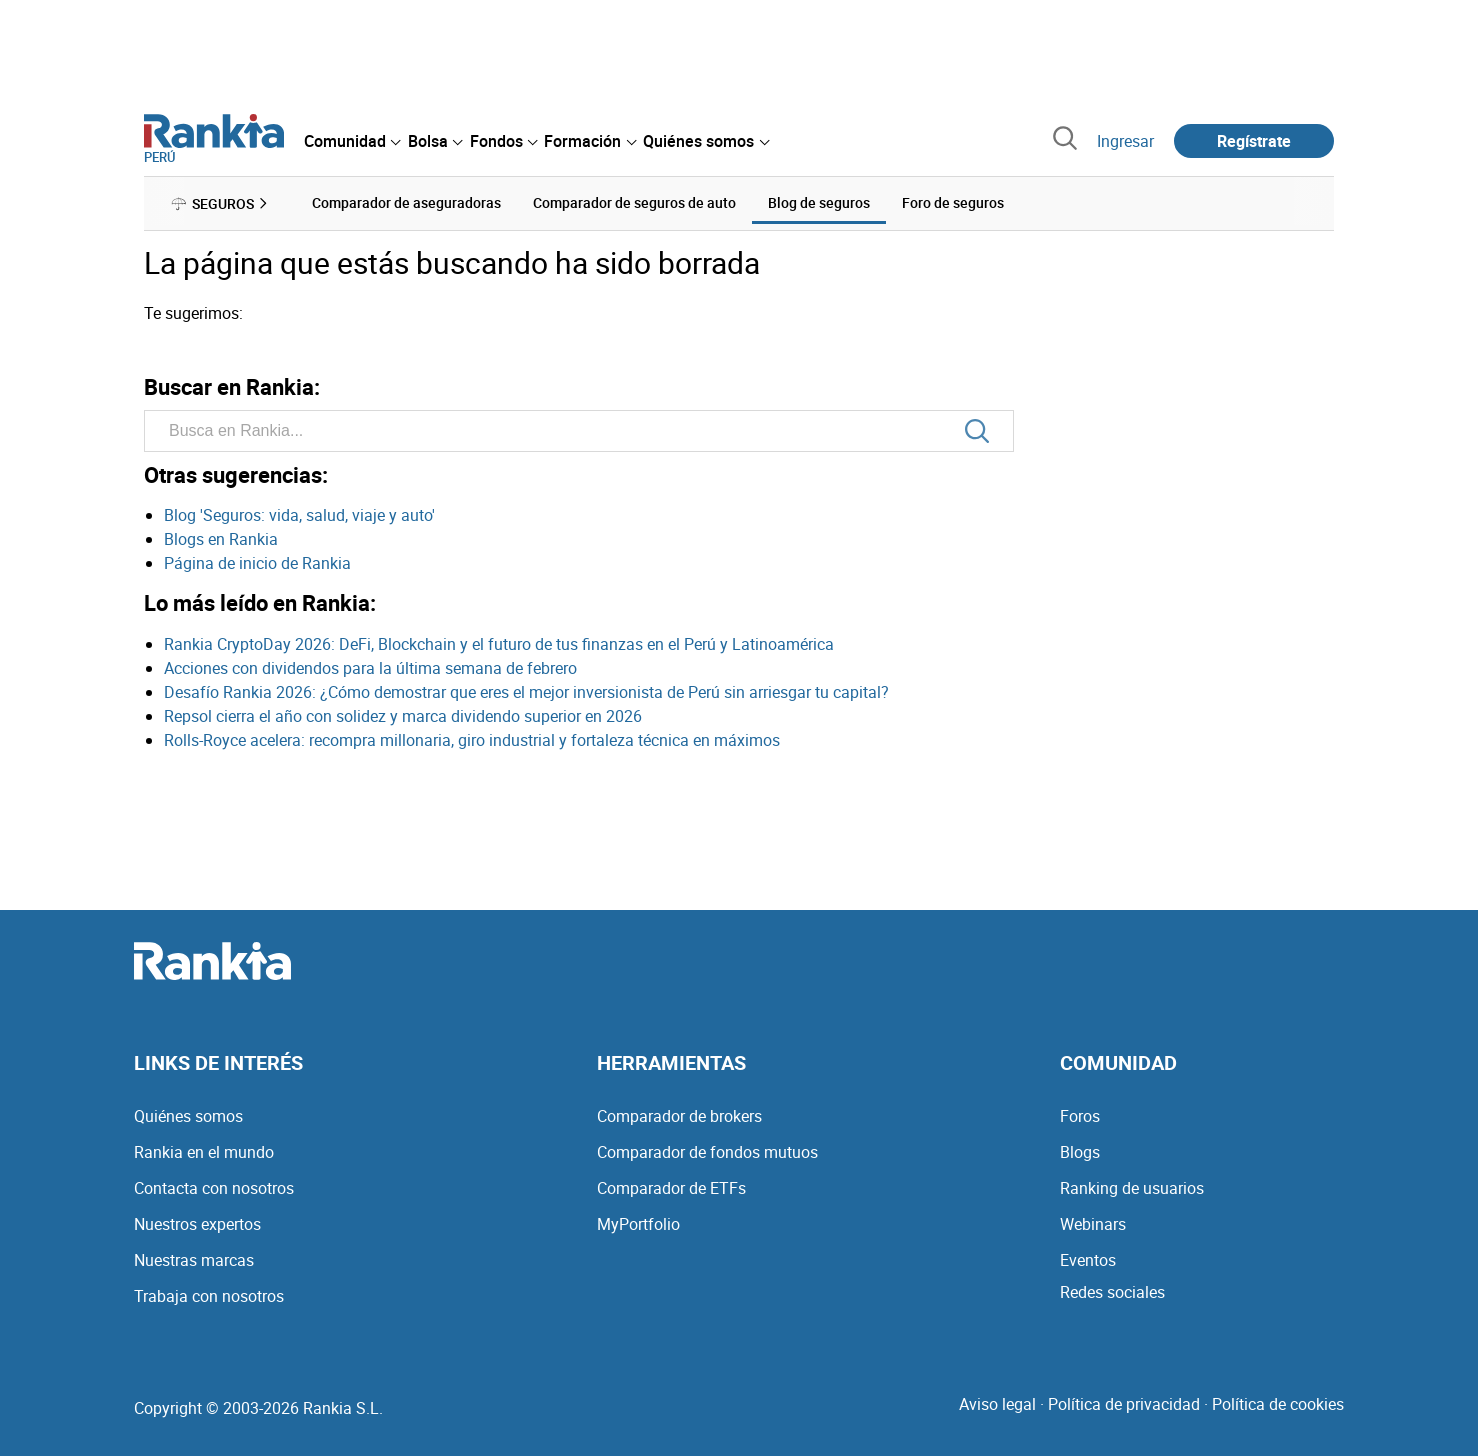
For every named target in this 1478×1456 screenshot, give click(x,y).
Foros (1080, 1116)
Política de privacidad (1124, 1404)
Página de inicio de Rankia (257, 563)
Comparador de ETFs (671, 1188)
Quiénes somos (188, 1116)
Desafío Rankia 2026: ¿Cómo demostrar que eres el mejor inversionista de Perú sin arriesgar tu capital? (526, 692)
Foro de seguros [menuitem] (953, 202)
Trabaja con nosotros (209, 1296)
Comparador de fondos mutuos (707, 1152)
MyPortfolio (638, 1224)
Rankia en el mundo (204, 1152)
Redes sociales (1112, 1292)
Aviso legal (997, 1404)
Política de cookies (1278, 1404)
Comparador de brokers (679, 1116)
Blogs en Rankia (221, 539)
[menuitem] (352, 141)
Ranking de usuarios (1132, 1188)
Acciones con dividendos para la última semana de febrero (370, 668)
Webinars (1093, 1224)
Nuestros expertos (197, 1224)
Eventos (1088, 1260)
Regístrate (1254, 141)
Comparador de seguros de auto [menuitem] (634, 202)
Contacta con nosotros (214, 1188)
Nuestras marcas (194, 1260)
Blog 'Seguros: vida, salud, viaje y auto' (299, 515)
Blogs (1080, 1152)
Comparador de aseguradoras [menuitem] (406, 202)
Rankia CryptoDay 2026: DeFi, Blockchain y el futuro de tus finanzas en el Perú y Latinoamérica (499, 644)
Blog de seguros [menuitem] (819, 202)
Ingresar (1125, 141)
